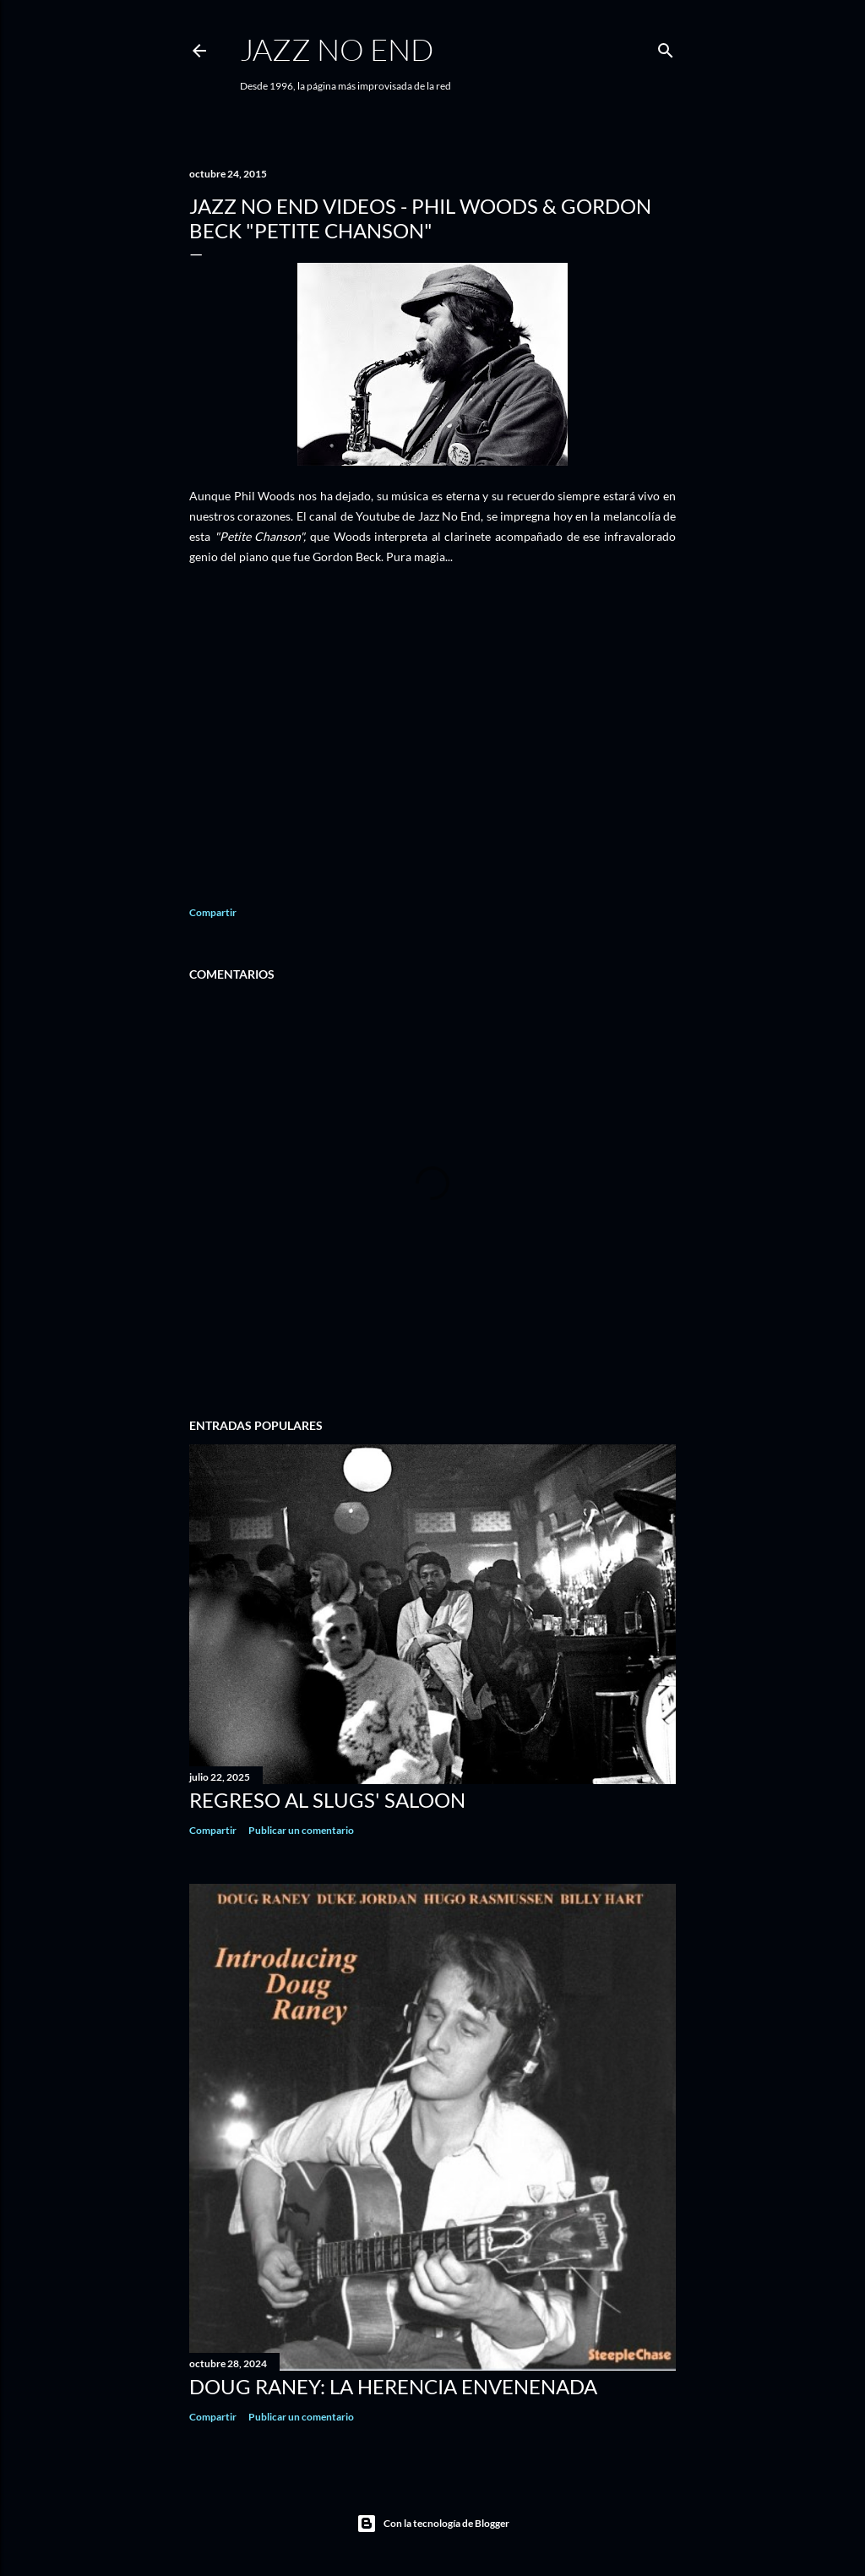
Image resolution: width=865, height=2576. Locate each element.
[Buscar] (666, 46)
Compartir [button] (213, 912)
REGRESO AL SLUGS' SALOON (327, 1799)
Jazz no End (336, 49)
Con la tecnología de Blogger (432, 2523)
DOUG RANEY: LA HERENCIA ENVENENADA (393, 2386)
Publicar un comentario (301, 1830)
